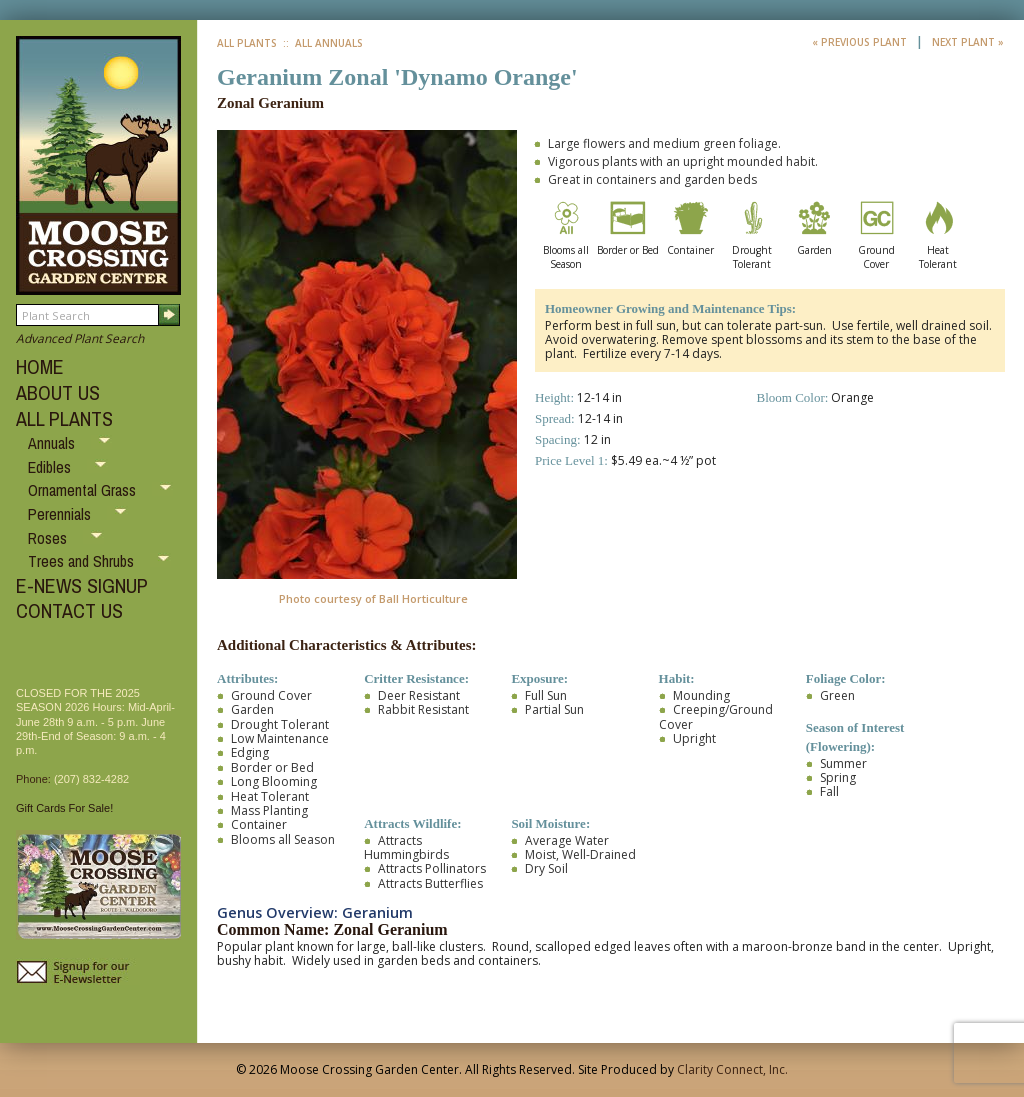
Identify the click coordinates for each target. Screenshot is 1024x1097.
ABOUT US (58, 392)
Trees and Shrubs (83, 561)
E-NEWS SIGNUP (82, 585)
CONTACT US (69, 610)
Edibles (51, 467)
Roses (49, 538)
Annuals (53, 443)
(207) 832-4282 (91, 779)
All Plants (247, 43)
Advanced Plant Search (80, 338)
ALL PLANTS (64, 418)
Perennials (61, 514)
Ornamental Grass (84, 490)
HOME (40, 366)
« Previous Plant (861, 42)
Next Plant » (968, 42)
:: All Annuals (321, 43)
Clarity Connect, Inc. (732, 1069)
